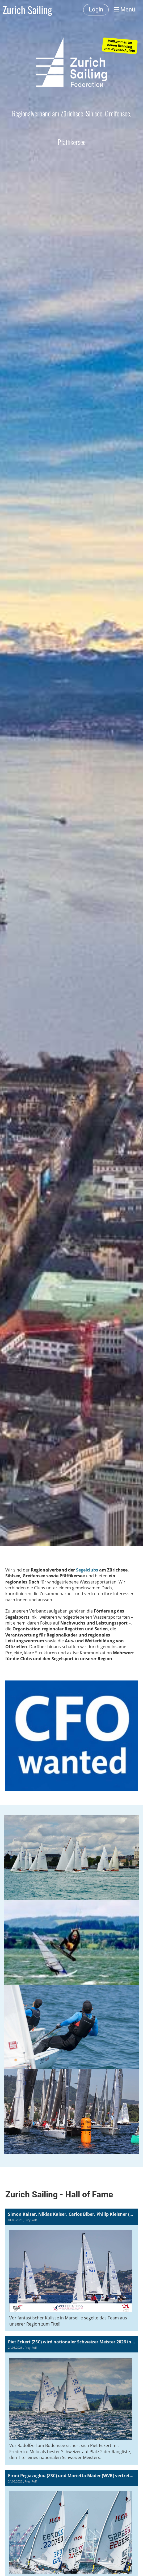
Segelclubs (87, 1570)
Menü (124, 9)
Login (96, 9)
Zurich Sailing (27, 10)
